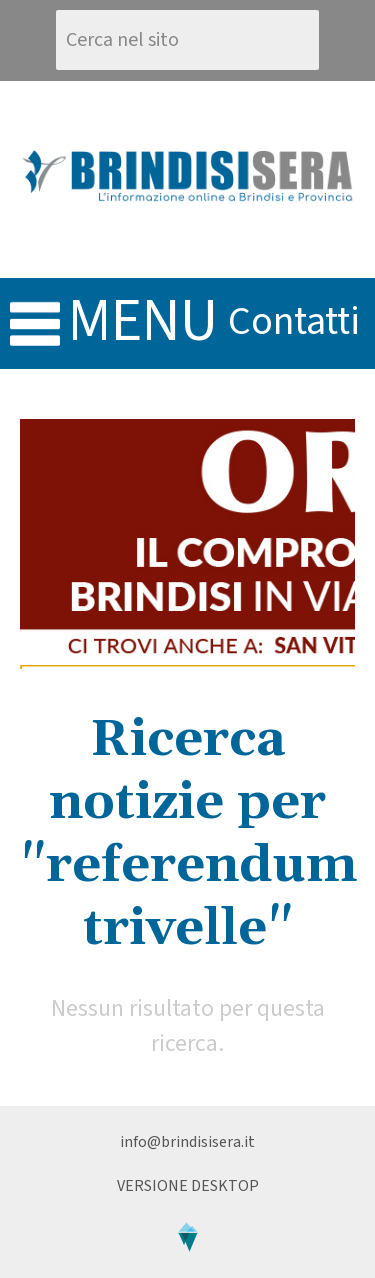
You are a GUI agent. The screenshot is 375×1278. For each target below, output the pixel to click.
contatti (294, 321)
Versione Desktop (188, 1186)
